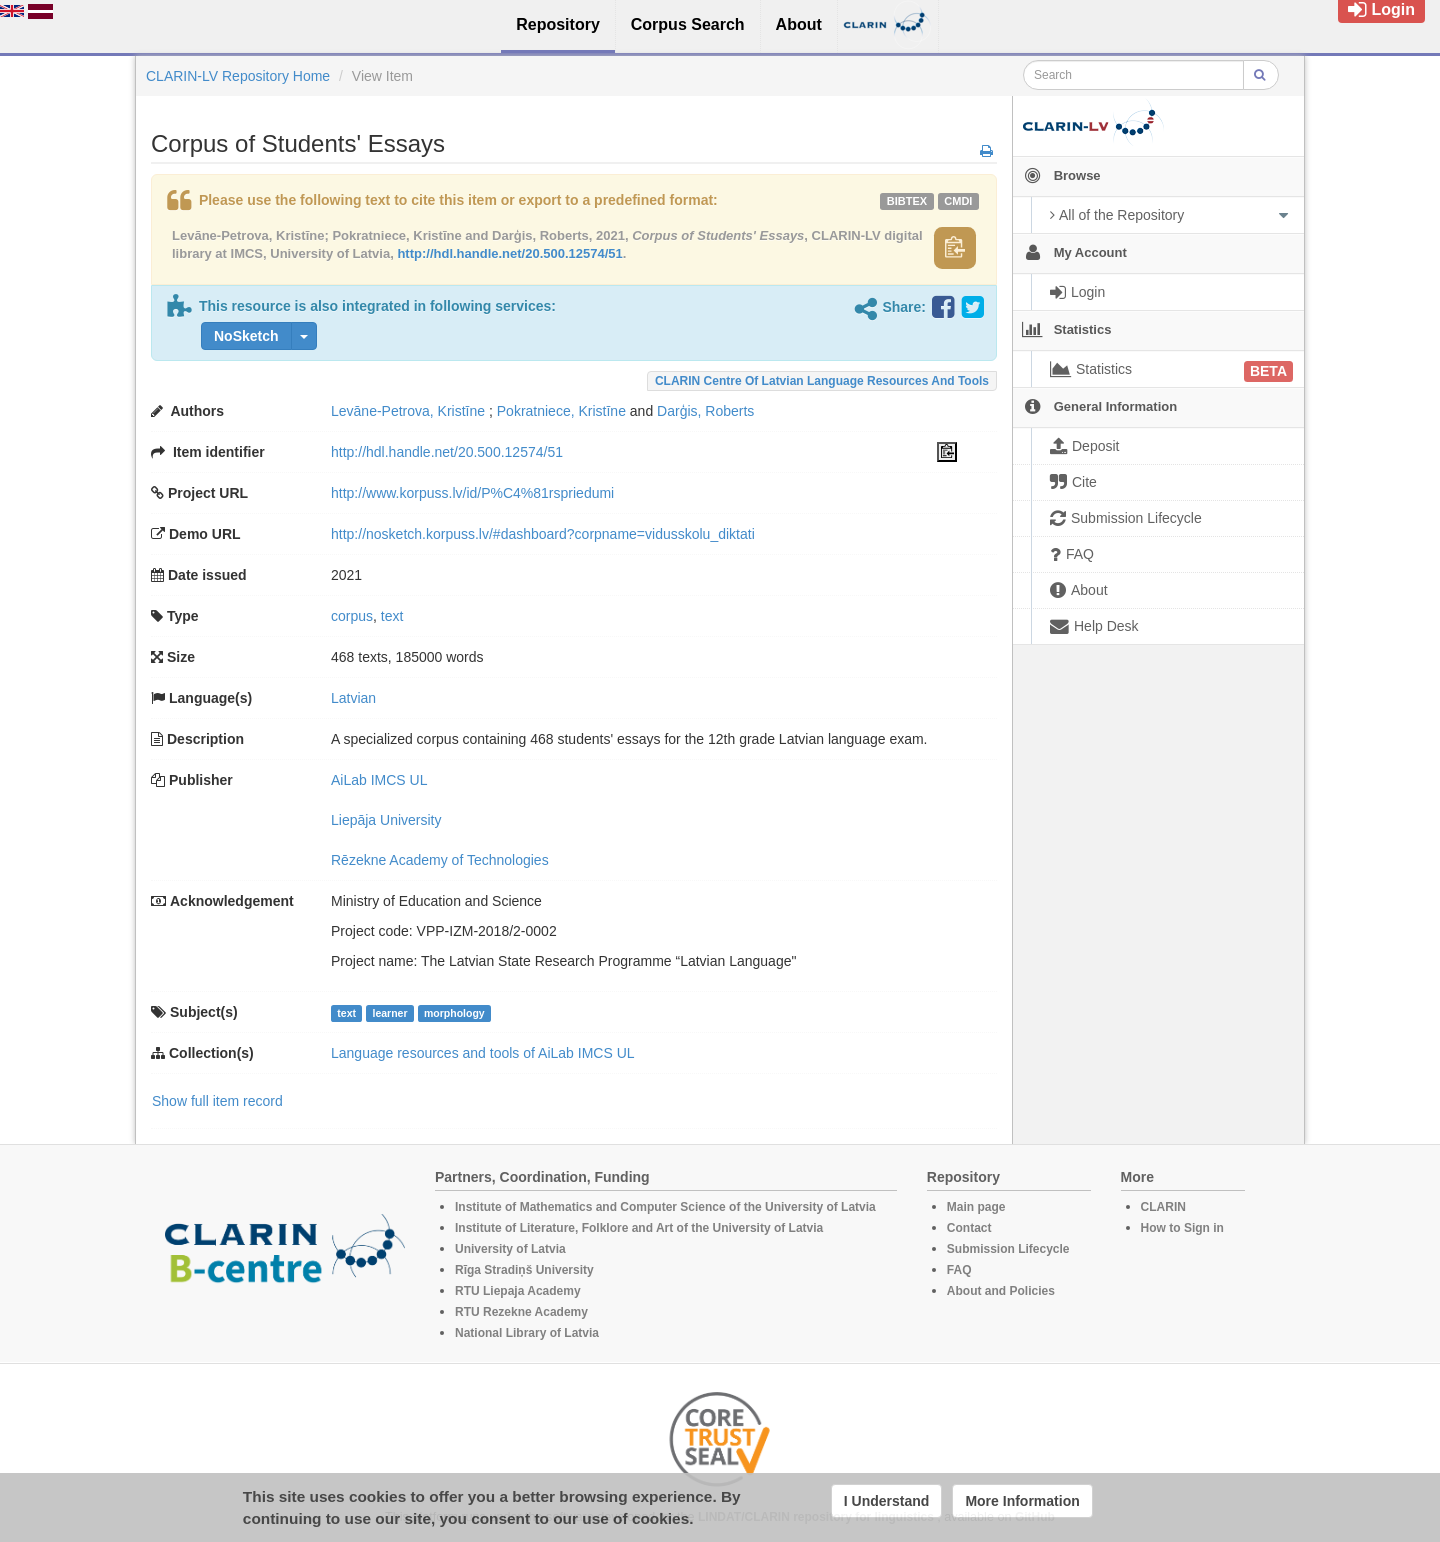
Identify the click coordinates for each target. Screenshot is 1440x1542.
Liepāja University (386, 820)
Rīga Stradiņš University (524, 1270)
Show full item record (217, 1101)
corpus (352, 616)
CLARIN (1163, 1207)
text (392, 616)
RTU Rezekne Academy (521, 1312)
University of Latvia (510, 1249)
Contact (969, 1228)
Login (1381, 9)
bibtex (907, 201)
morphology (454, 1013)
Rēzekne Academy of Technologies (440, 860)
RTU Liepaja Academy (518, 1291)
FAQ (959, 1270)
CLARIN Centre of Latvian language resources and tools (822, 381)
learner (389, 1013)
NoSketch (246, 336)
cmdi (958, 201)
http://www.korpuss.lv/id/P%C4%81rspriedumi (472, 493)
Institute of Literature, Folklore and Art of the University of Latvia (639, 1228)
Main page (976, 1207)
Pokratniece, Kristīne (561, 411)
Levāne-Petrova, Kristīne (408, 411)
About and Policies (1001, 1291)
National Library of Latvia (527, 1333)
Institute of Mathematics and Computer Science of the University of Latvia (665, 1207)
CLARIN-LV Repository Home (238, 76)
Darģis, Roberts (705, 411)
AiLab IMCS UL (379, 780)
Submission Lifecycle (1008, 1249)
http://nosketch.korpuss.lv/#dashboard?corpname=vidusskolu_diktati (543, 534)
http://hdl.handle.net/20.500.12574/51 (509, 253)
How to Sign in (1182, 1228)
